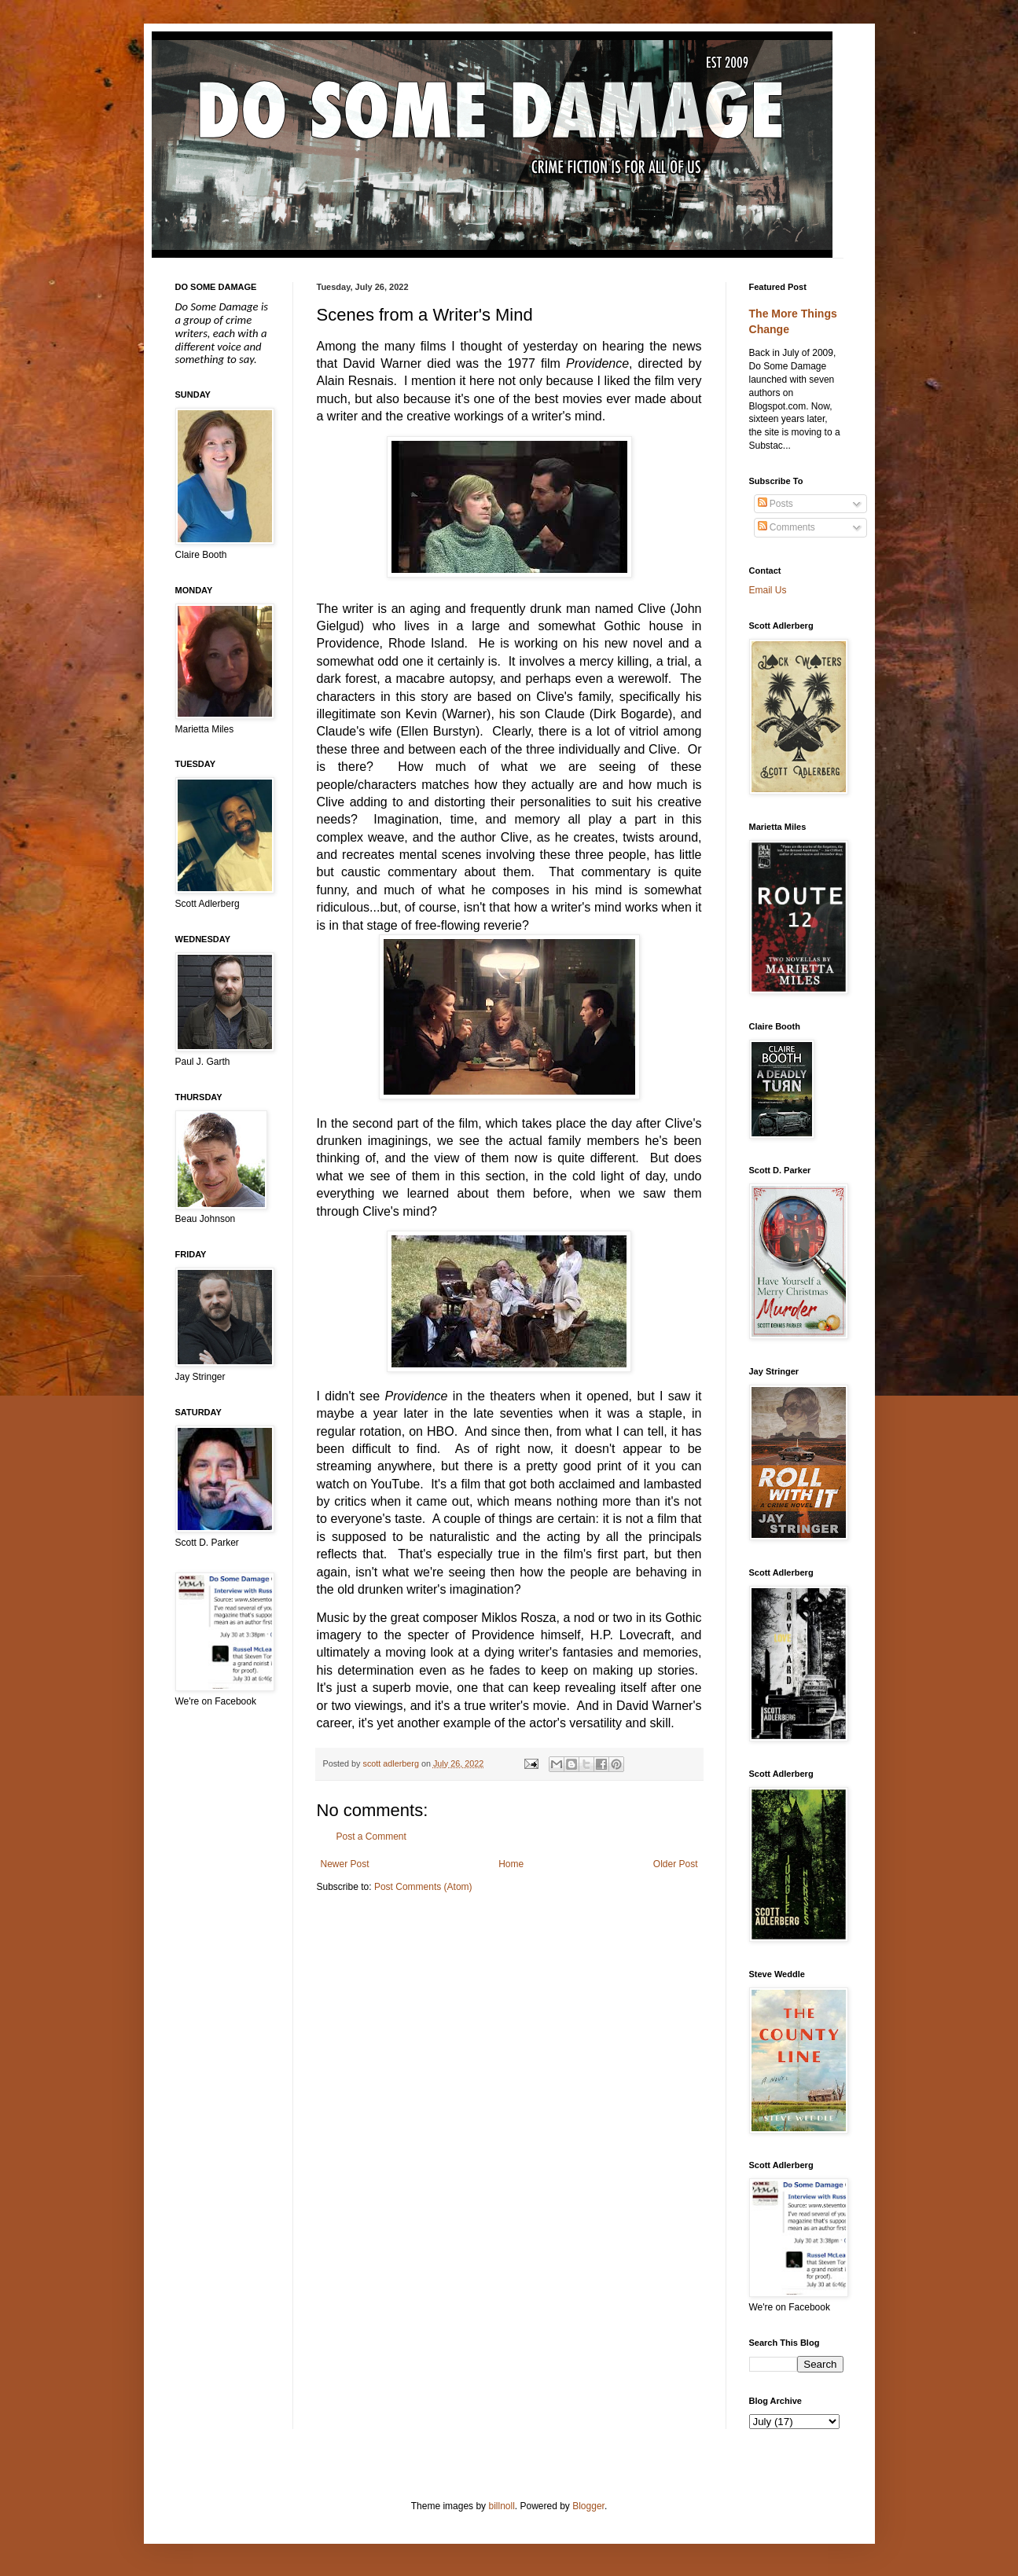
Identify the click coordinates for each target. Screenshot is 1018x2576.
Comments (786, 527)
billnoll (501, 2506)
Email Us (768, 590)
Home (511, 1864)
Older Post (675, 1864)
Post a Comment (371, 1836)
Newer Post (345, 1864)
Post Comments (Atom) (423, 1886)
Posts (775, 503)
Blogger (588, 2506)
